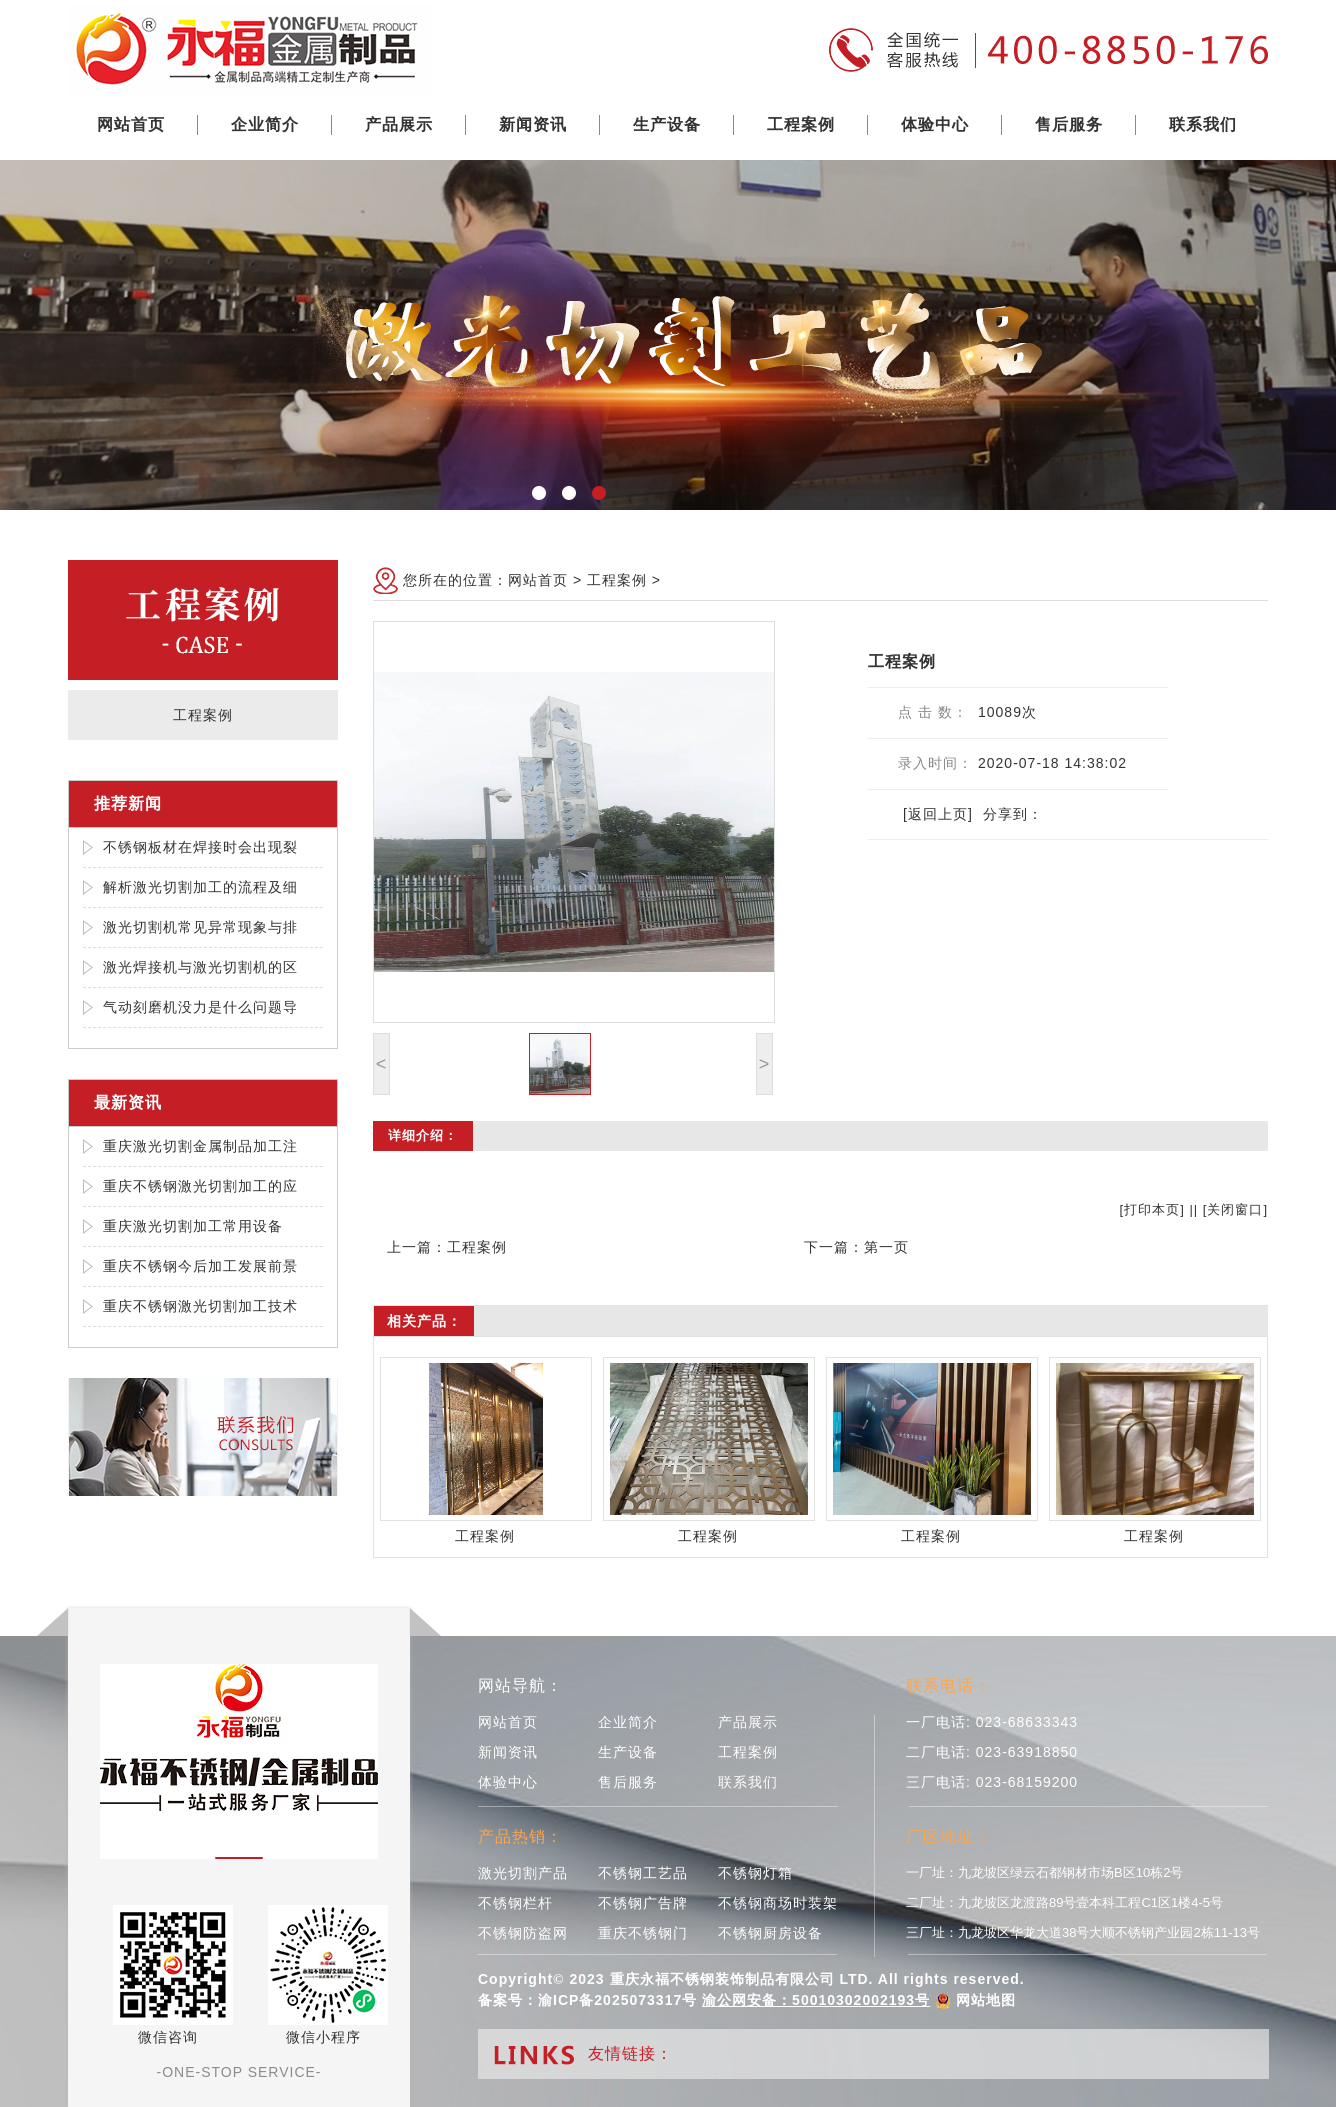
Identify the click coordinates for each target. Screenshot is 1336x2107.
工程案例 (801, 124)
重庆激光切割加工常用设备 (193, 1226)
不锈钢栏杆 (515, 1903)
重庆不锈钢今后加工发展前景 (200, 1266)
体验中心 (935, 124)
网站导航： (520, 1685)
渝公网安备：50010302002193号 (816, 2000)
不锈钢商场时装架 (778, 1903)
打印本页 (1152, 1209)
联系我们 (1203, 124)
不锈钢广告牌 (643, 1903)
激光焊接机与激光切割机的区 (200, 967)
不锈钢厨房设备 (770, 1933)
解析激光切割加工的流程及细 (200, 887)
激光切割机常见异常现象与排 (200, 927)
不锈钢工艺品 (643, 1873)
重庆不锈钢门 (643, 1933)
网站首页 (131, 124)
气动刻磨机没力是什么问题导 (200, 1007)
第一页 (886, 1247)
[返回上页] (938, 814)
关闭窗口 (1235, 1209)
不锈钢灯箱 (755, 1873)
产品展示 (399, 124)
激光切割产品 (523, 1873)
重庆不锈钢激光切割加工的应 (200, 1186)
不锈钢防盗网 (523, 1933)
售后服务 (1069, 124)
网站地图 (986, 2000)
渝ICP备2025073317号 (617, 2000)
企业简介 (265, 124)
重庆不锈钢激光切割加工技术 (200, 1306)
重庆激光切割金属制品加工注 (200, 1146)
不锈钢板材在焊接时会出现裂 (200, 847)
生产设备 (667, 124)
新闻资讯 (533, 124)
